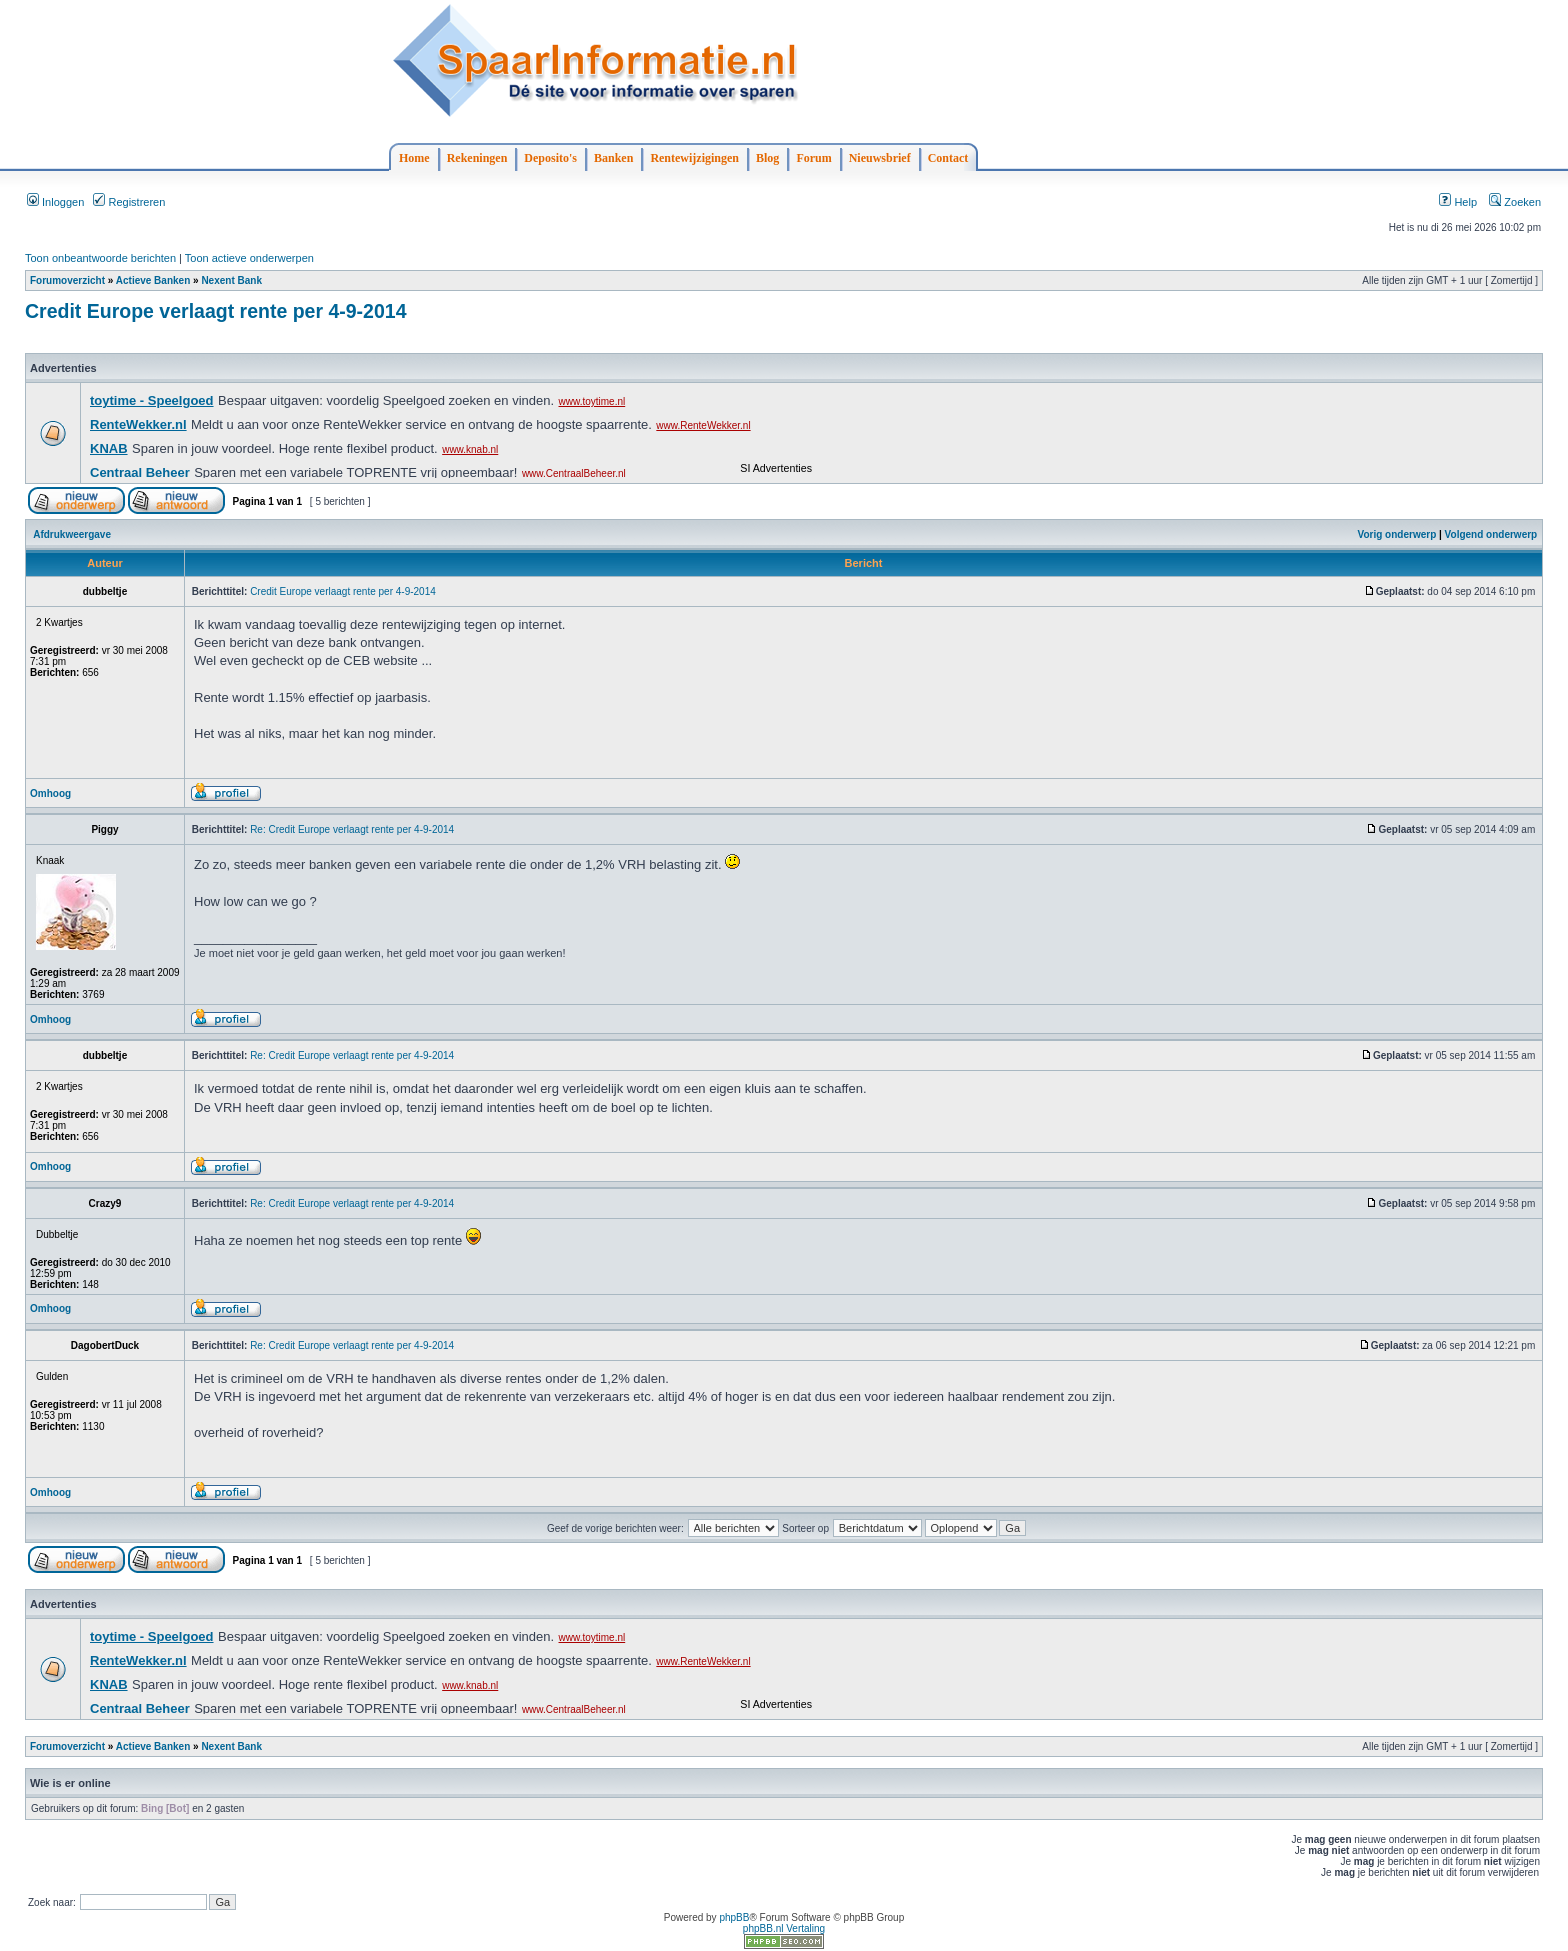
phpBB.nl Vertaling (784, 1928)
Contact (948, 158)
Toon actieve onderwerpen (249, 258)
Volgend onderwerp (1491, 534)
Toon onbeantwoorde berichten (100, 258)
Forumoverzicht (67, 280)
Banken (613, 158)
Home (414, 158)
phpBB (734, 1917)
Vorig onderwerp (1397, 534)
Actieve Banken (153, 280)
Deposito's (550, 158)
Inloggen (55, 202)
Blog (767, 158)
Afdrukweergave (72, 534)
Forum (813, 158)
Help (1458, 202)
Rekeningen (477, 158)
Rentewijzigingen (694, 158)
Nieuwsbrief (880, 158)
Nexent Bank (231, 280)
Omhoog (50, 793)
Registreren (129, 202)
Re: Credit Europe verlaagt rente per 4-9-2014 (352, 829)
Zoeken (1515, 202)
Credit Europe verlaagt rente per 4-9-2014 (215, 311)
